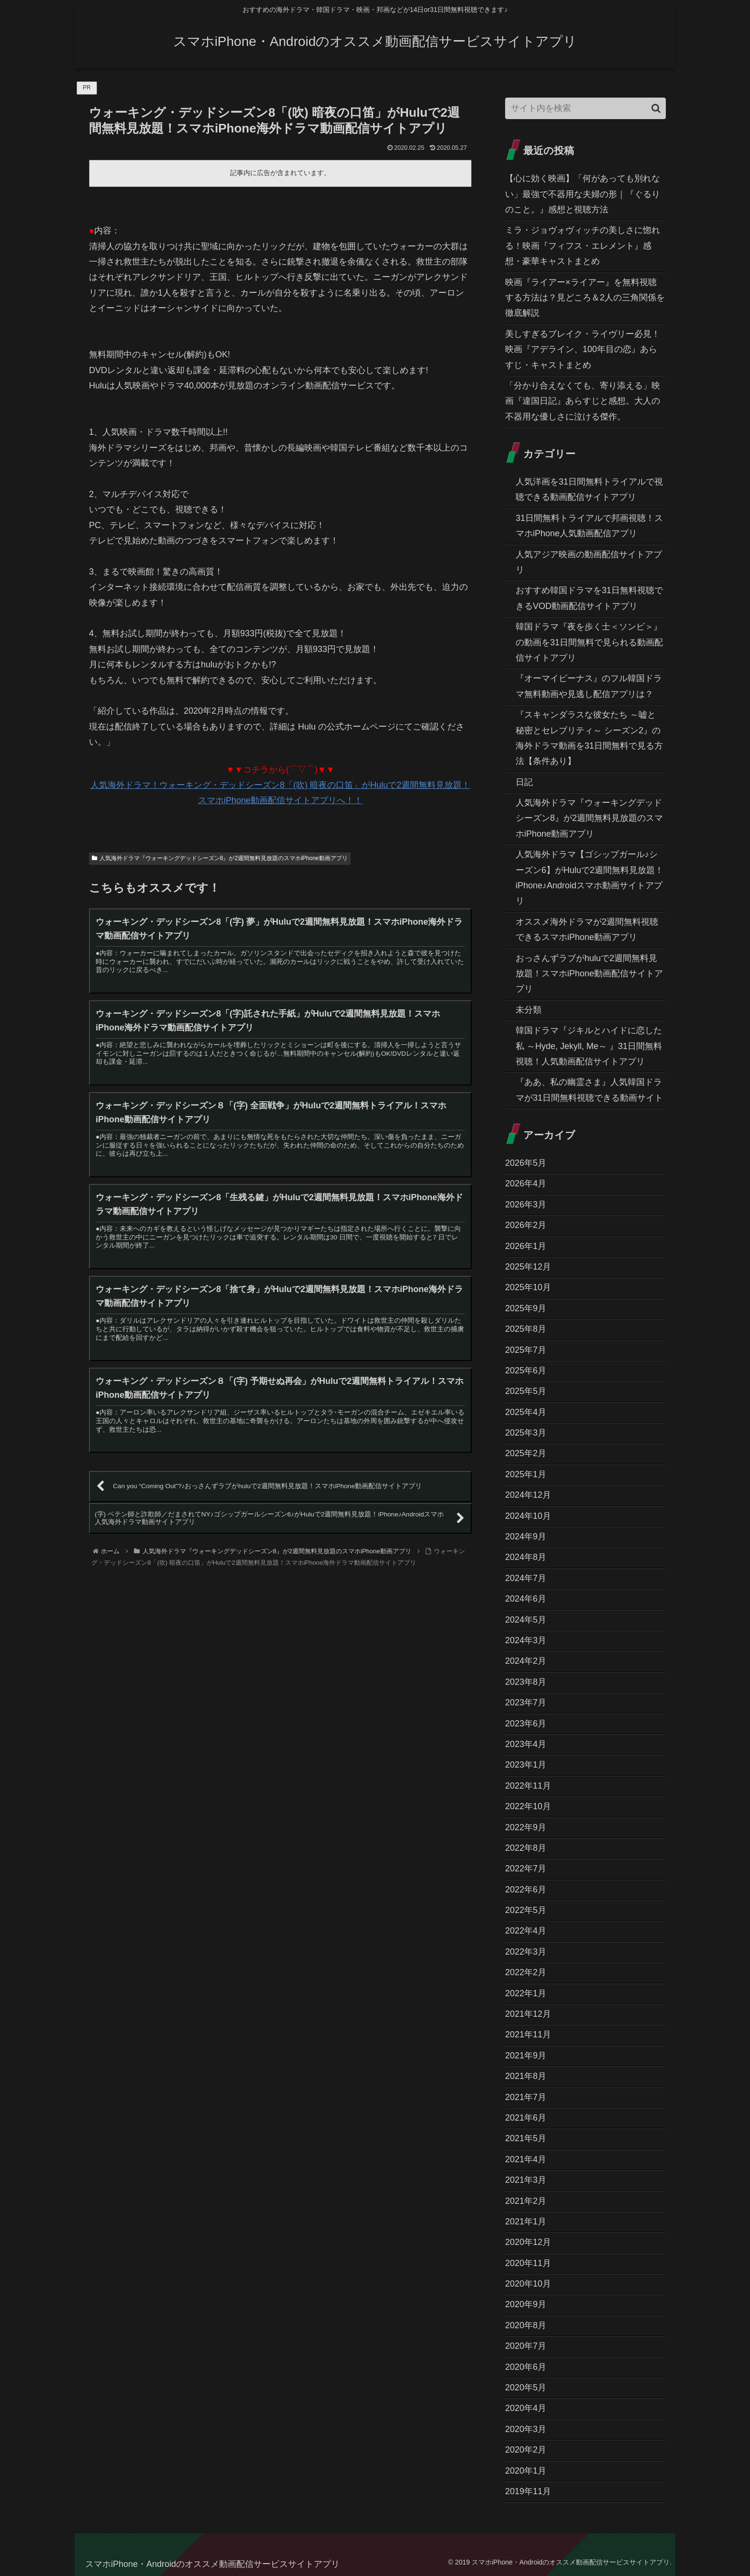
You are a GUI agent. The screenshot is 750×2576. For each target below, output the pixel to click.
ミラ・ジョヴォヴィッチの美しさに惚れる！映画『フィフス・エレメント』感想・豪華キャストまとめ (582, 245)
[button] (656, 108)
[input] (585, 108)
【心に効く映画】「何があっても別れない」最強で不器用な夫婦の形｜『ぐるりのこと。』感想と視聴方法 (582, 194)
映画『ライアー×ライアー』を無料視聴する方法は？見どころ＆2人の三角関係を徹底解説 (585, 297)
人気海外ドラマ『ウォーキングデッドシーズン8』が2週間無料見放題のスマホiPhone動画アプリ (220, 858)
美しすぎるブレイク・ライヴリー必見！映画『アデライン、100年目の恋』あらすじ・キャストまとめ (582, 349)
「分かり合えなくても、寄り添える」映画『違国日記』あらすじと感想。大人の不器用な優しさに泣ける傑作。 (582, 401)
